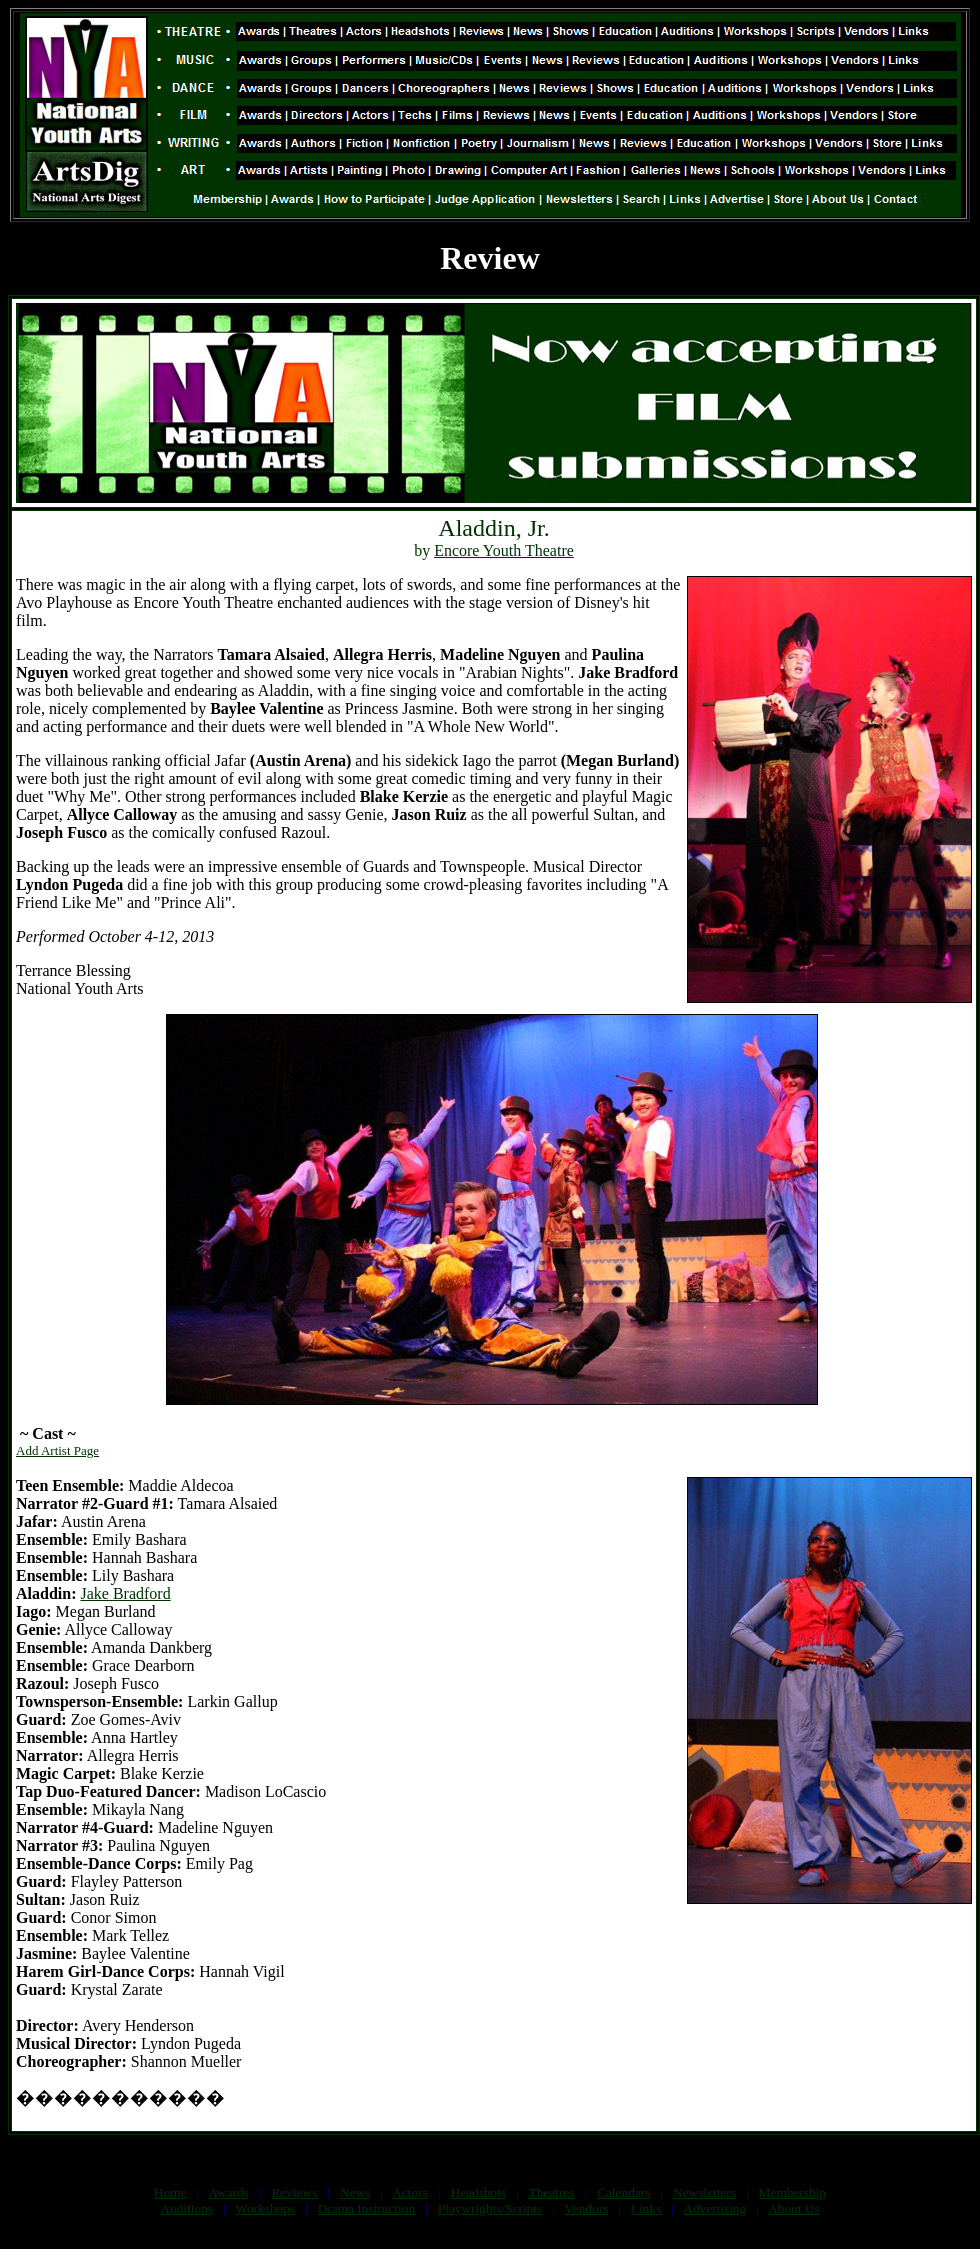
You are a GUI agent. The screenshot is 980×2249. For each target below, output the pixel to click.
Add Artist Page (57, 1450)
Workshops (265, 2208)
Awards (229, 2192)
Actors (410, 2192)
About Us (793, 2208)
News (355, 2192)
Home (170, 2192)
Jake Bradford (125, 1593)
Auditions (186, 2208)
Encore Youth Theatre (504, 550)
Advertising (714, 2208)
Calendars (623, 2192)
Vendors (587, 2208)
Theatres (551, 2192)
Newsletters (704, 2192)
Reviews (294, 2192)
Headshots (479, 2192)
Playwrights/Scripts (490, 2208)
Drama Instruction (366, 2208)
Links (646, 2208)
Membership (792, 2192)
